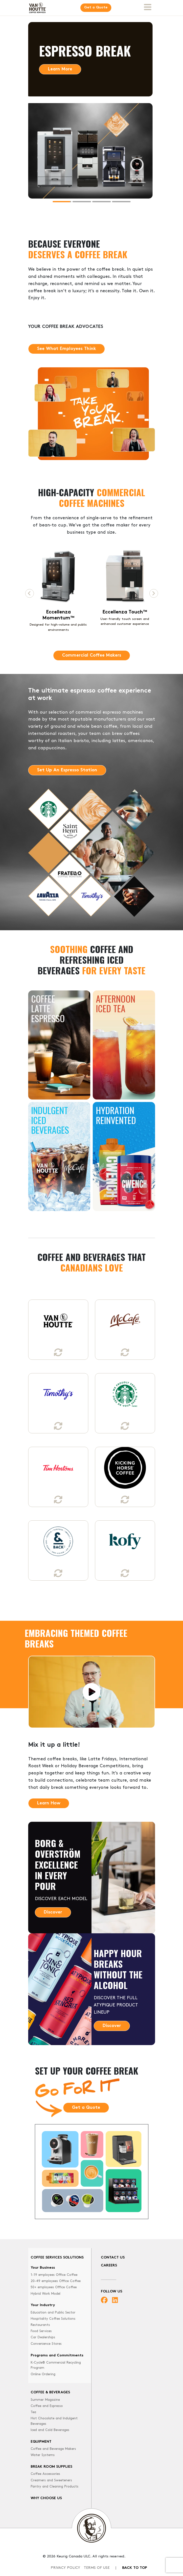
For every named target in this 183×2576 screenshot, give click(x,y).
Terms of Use (97, 2568)
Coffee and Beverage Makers (53, 2449)
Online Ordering (43, 2374)
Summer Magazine (45, 2400)
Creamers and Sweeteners (51, 2480)
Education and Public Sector (53, 2312)
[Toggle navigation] (147, 7)
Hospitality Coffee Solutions (53, 2318)
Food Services (41, 2331)
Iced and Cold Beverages (50, 2430)
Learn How (48, 1803)
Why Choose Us (46, 2498)
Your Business (43, 2268)
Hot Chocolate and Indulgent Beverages (54, 2421)
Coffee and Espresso (47, 2406)
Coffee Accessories (45, 2474)
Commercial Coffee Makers (91, 655)
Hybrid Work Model (45, 2293)
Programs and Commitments (57, 2355)
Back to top (134, 2568)
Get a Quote (96, 7)
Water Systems (43, 2455)
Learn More (62, 69)
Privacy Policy (65, 2568)
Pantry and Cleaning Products (54, 2486)
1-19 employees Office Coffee (54, 2275)
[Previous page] (29, 593)
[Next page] (153, 593)
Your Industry (43, 2305)
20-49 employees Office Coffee (56, 2281)
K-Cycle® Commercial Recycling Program (56, 2365)
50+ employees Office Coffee (54, 2287)
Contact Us (113, 2257)
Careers (109, 2265)
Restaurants (40, 2325)
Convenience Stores (46, 2343)
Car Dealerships (43, 2337)
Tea (33, 2412)
